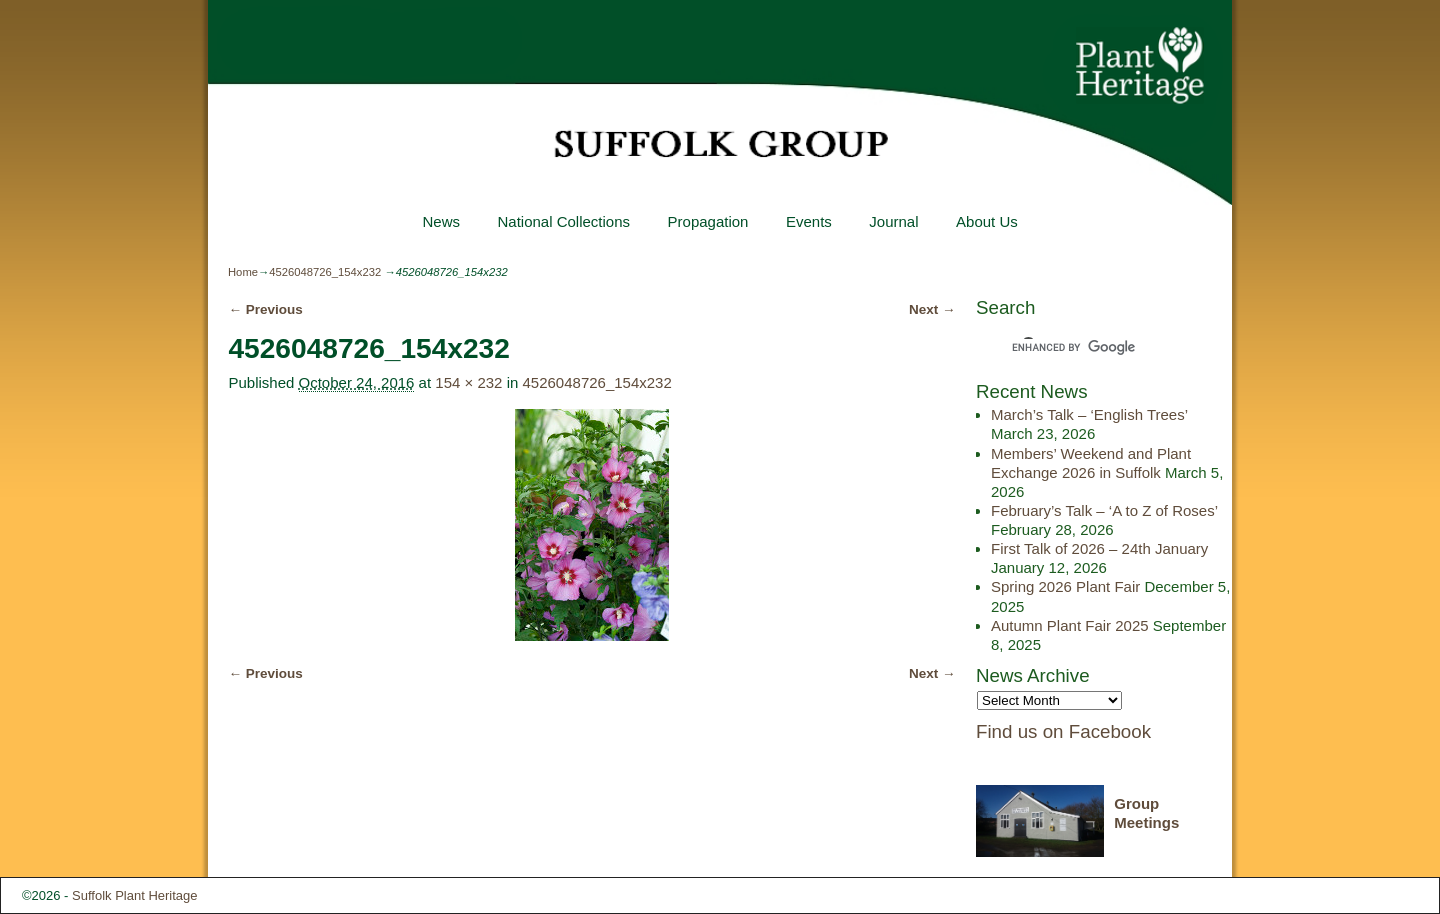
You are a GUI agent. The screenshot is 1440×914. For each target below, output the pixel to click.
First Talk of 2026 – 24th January (1099, 548)
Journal (893, 221)
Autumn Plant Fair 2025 (1070, 625)
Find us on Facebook (1063, 731)
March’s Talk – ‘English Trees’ (1089, 414)
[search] (1086, 347)
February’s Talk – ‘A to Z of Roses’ (1104, 510)
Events (809, 221)
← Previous (265, 309)
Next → (932, 309)
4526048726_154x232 (325, 272)
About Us (987, 221)
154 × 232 (468, 382)
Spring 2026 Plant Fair (1065, 586)
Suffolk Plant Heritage (135, 895)
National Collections (563, 221)
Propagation (707, 221)
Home (243, 272)
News (441, 221)
